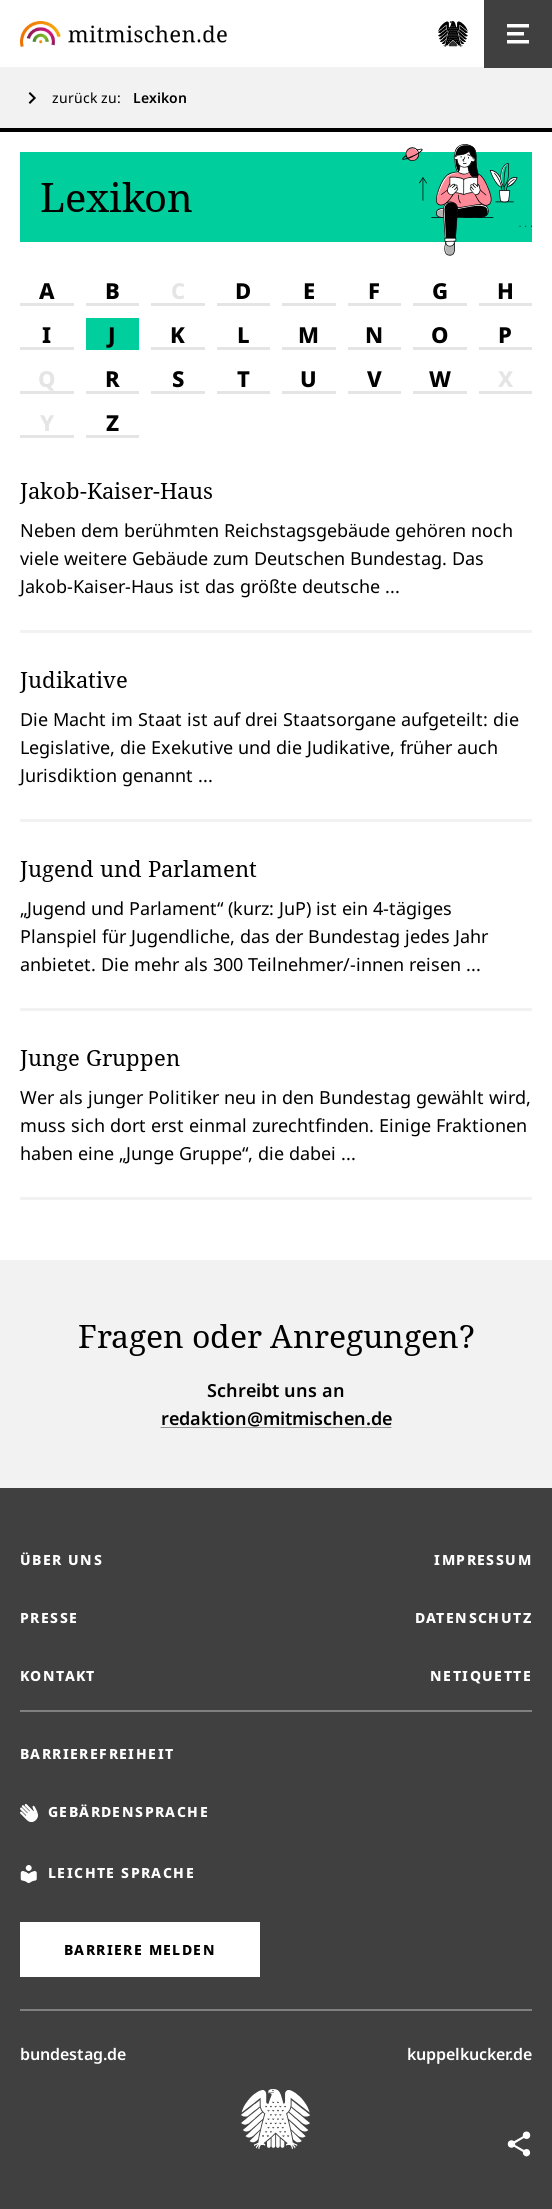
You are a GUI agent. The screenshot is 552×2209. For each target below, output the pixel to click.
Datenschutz (473, 1617)
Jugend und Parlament (138, 868)
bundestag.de (73, 2053)
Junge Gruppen (100, 1057)
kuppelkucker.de (469, 2053)
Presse (49, 1617)
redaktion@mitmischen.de (276, 1418)
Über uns (61, 1559)
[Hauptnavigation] (518, 34)
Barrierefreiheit (97, 1753)
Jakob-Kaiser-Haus (116, 490)
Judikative (74, 679)
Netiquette (481, 1675)
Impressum (483, 1559)
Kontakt (58, 1675)
